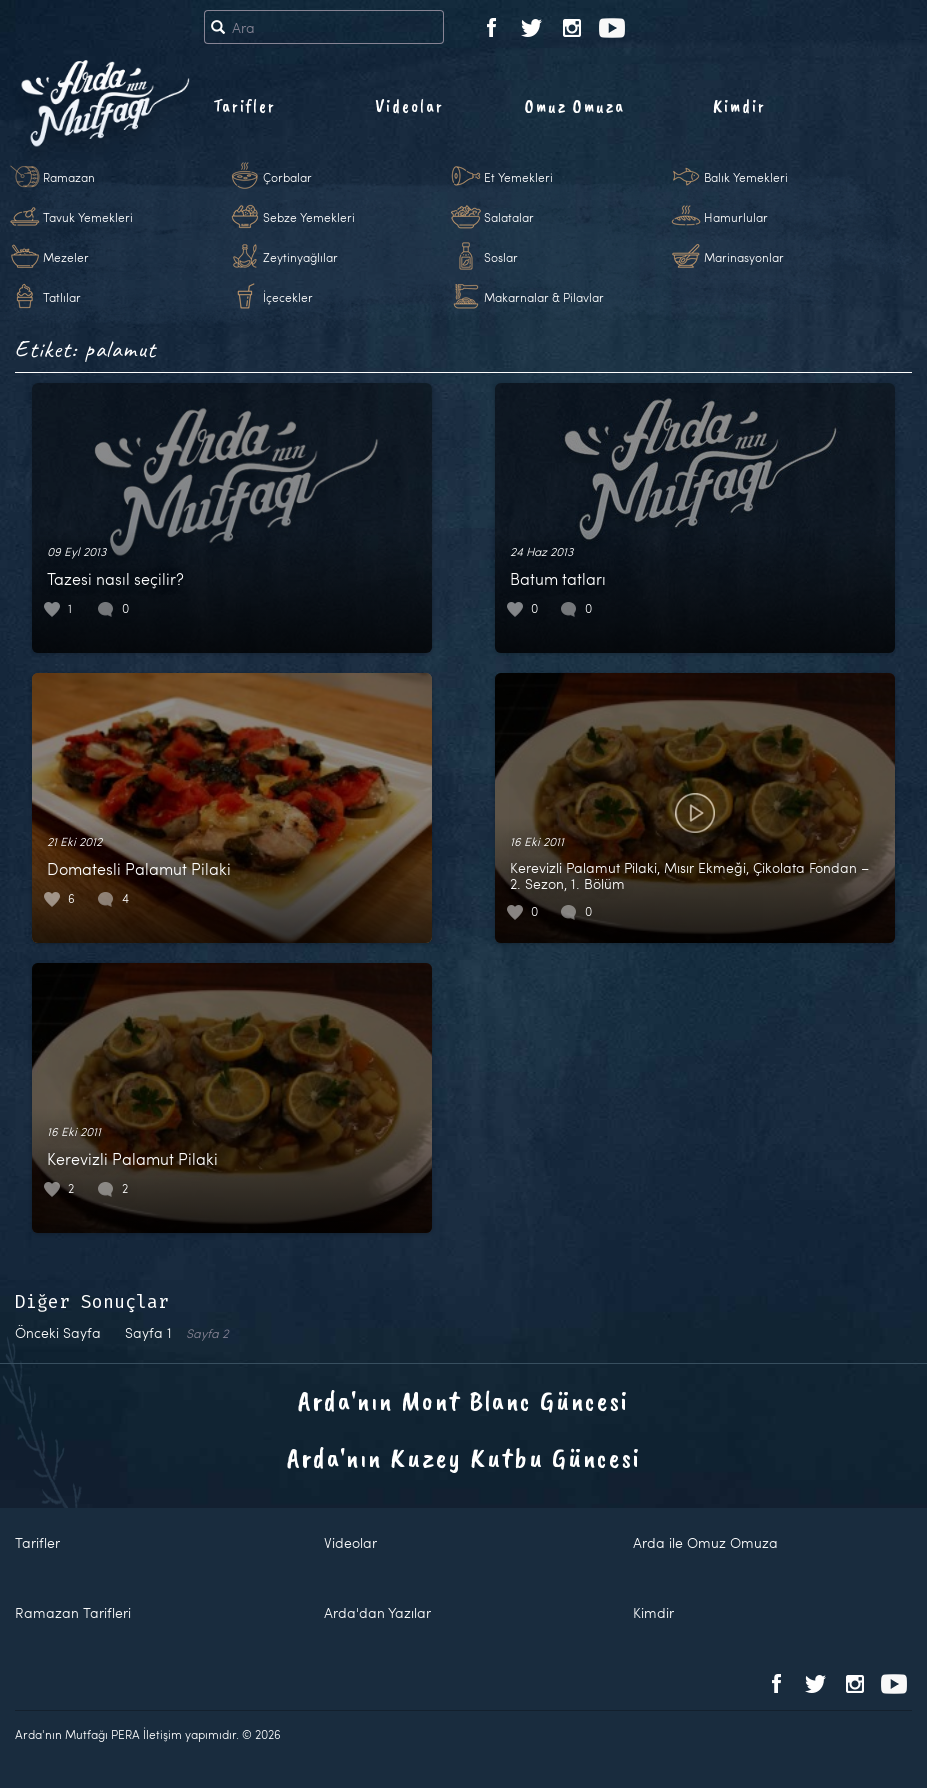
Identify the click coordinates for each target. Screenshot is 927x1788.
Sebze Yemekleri (309, 217)
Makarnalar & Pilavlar (544, 297)
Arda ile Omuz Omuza (705, 1542)
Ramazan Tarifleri (73, 1612)
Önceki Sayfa (58, 1332)
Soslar (501, 257)
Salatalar (509, 217)
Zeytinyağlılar (300, 257)
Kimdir (739, 106)
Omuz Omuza (575, 106)
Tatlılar (62, 297)
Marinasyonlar (744, 257)
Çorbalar (287, 177)
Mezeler (66, 257)
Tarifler (244, 106)
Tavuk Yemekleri (88, 217)
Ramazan (69, 177)
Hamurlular (736, 217)
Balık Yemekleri (746, 177)
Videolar (409, 106)
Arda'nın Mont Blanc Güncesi (463, 1400)
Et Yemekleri (518, 177)
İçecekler (288, 297)
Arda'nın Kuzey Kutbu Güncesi (464, 1457)
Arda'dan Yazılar (377, 1612)
